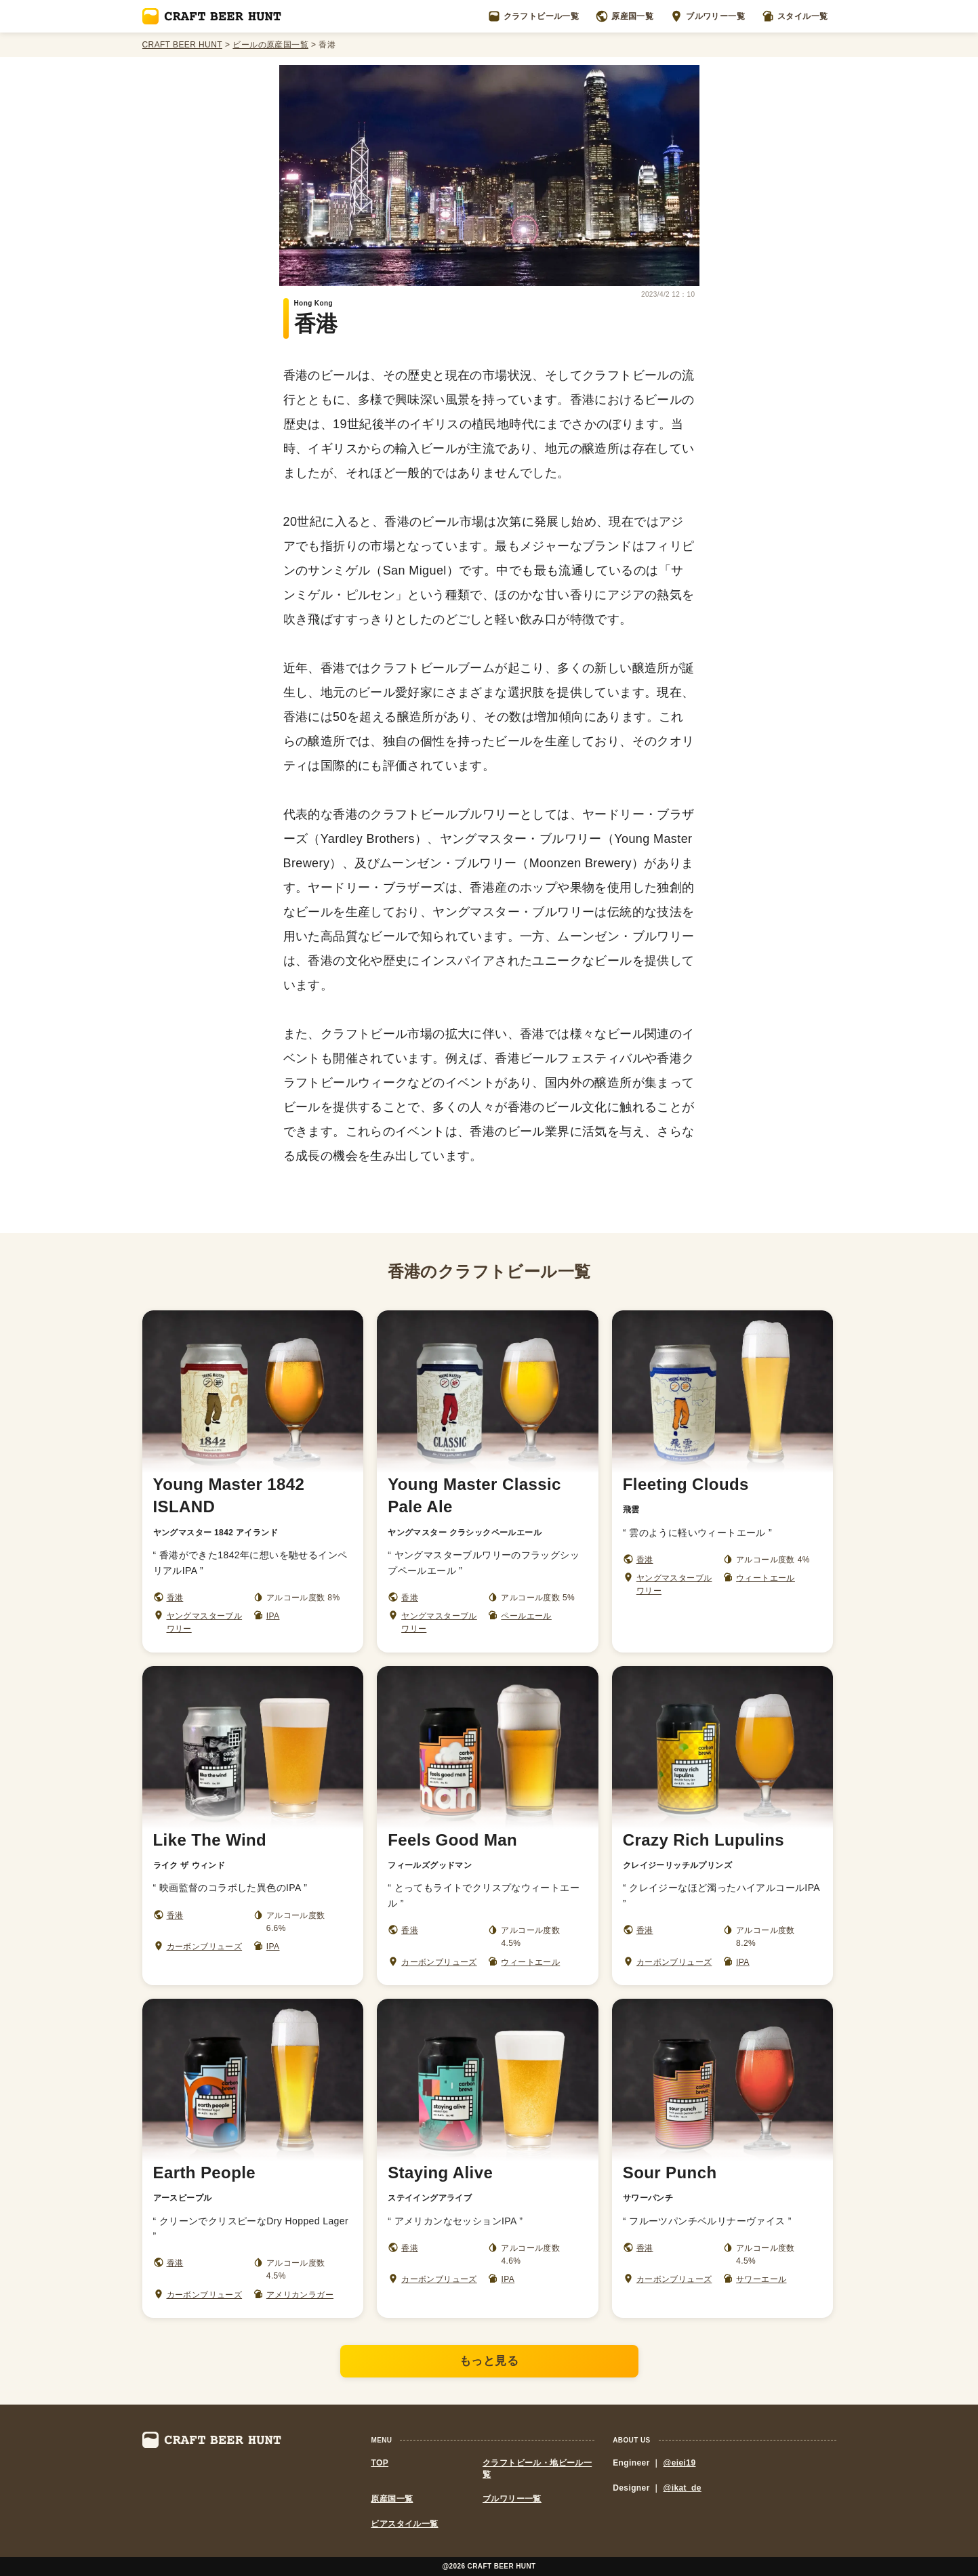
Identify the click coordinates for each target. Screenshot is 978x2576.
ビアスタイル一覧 (404, 2524)
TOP (379, 2463)
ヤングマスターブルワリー (205, 1622)
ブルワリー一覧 (707, 16)
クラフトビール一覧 (533, 16)
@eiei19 (680, 2463)
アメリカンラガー (299, 2295)
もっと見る (489, 2360)
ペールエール (526, 1616)
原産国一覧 (624, 16)
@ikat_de (682, 2488)
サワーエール (761, 2279)
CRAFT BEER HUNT (182, 45)
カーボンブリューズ (205, 1946)
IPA (273, 1616)
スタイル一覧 (794, 16)
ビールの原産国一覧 (270, 45)
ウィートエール (765, 1578)
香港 (175, 1597)
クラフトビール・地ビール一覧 (537, 2468)
